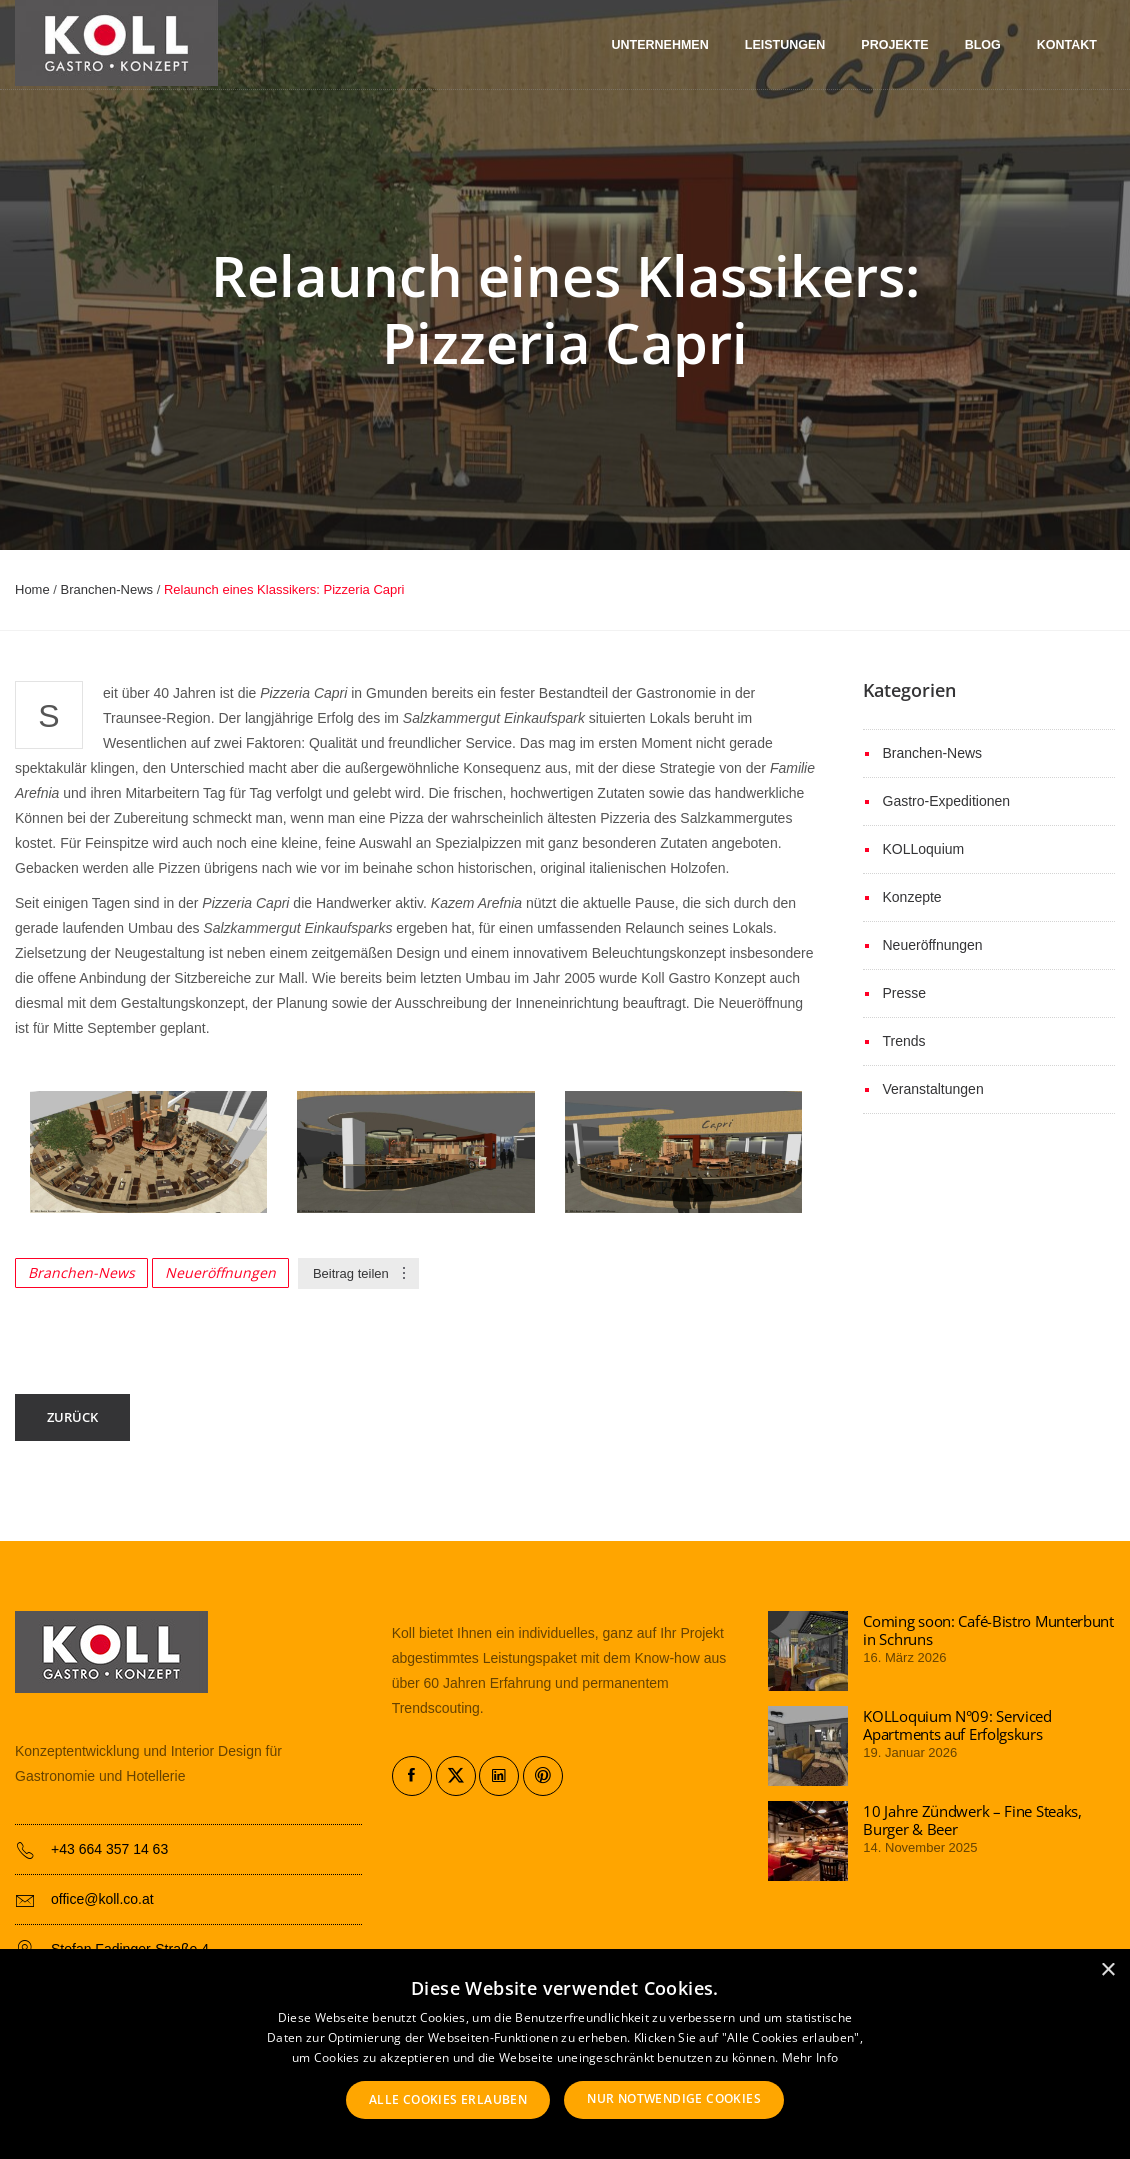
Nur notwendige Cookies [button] (674, 2098)
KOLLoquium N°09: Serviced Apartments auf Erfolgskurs (957, 1725)
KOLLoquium (924, 849)
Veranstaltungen (933, 1089)
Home (32, 589)
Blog (983, 45)
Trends (904, 1041)
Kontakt (1067, 45)
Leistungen (785, 45)
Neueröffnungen (220, 1272)
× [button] (1107, 1970)
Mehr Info (810, 2057)
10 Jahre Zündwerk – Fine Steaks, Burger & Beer (972, 1820)
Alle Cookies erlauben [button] (448, 2099)
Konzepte (912, 897)
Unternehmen (660, 45)
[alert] (565, 2054)
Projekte (894, 45)
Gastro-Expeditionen (947, 801)
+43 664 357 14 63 (109, 1849)
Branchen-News (107, 589)
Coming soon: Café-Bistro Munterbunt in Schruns (988, 1630)
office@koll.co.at (102, 1899)
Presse (905, 993)
